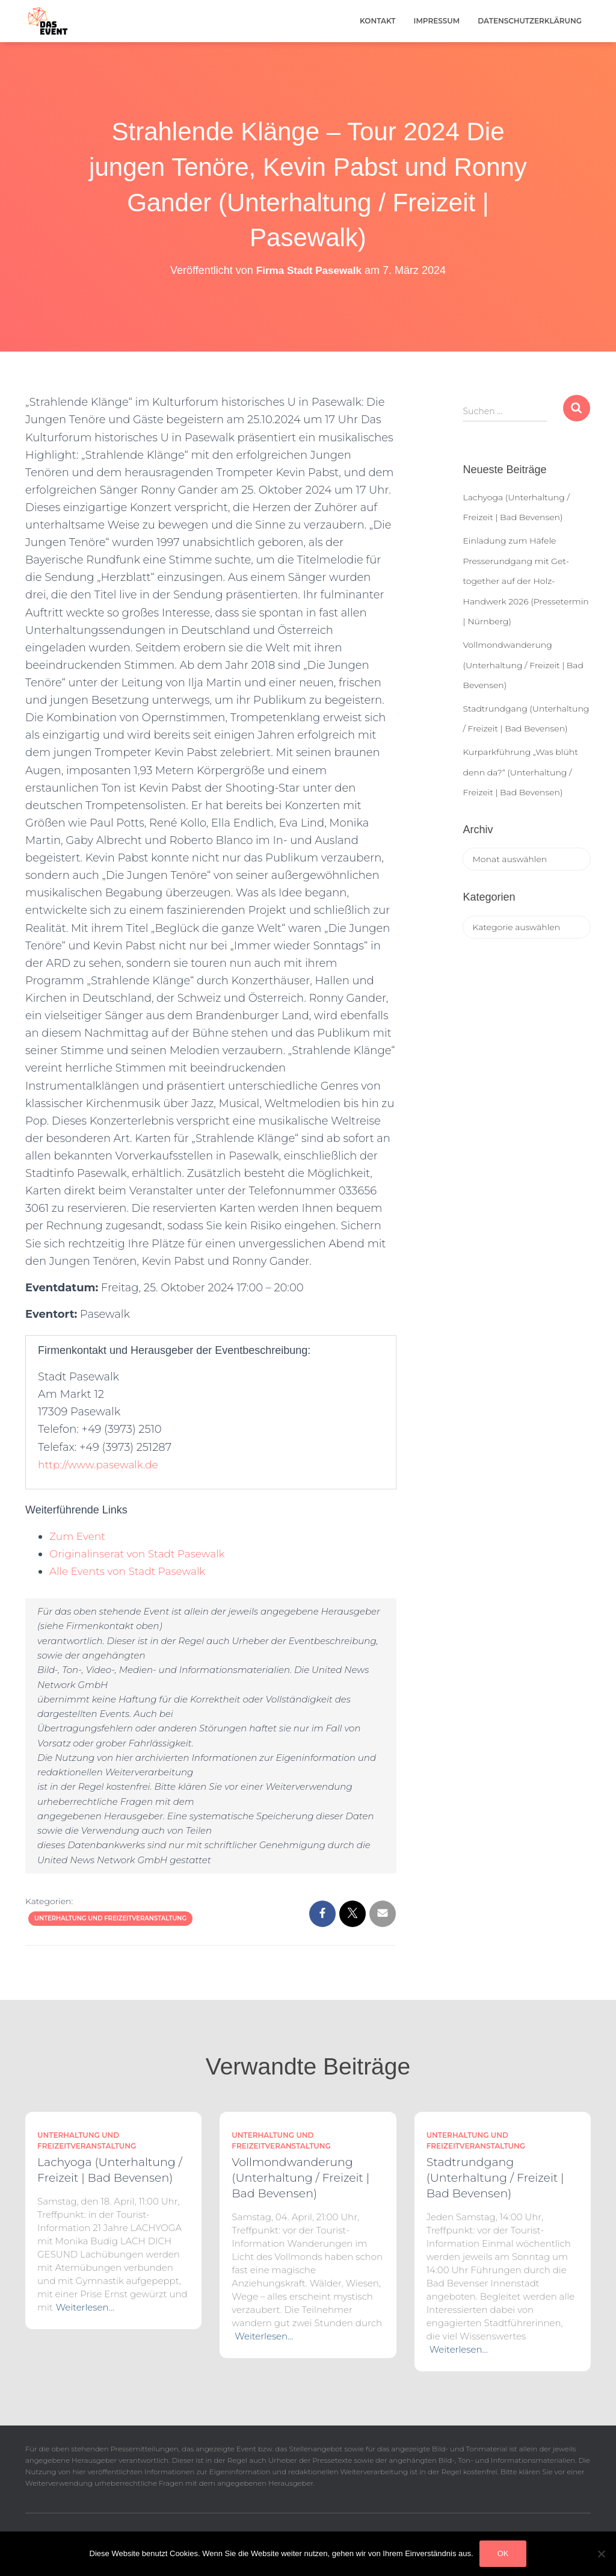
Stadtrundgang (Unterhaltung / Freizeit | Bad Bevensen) (495, 2177)
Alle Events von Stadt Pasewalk (131, 1571)
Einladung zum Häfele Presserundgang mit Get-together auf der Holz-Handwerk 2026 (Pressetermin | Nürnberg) (525, 581)
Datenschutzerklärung (530, 20)
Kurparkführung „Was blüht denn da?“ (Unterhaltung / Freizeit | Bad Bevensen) (520, 772)
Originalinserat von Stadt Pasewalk (142, 1553)
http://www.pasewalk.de (101, 1464)
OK (503, 2553)
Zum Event (78, 1536)
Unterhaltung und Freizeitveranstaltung (110, 1918)
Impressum (437, 20)
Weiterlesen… (85, 2307)
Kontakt (378, 20)
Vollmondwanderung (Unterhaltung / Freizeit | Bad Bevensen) (523, 665)
